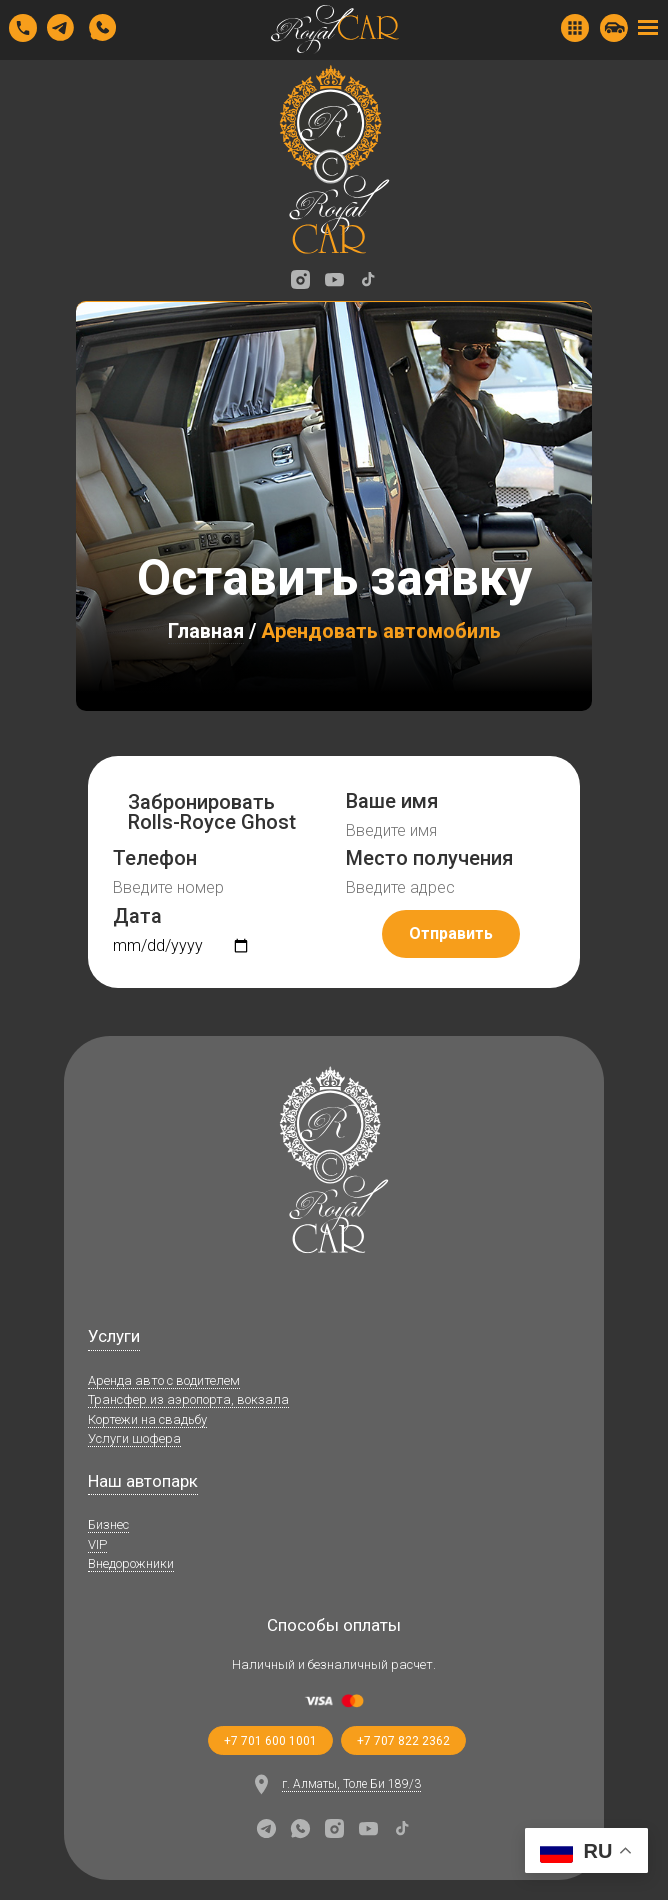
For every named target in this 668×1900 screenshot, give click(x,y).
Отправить (451, 933)
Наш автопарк (143, 1481)
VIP (97, 1544)
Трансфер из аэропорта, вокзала (188, 1399)
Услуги (114, 1336)
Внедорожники (131, 1563)
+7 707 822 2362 (403, 1741)
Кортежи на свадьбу (147, 1419)
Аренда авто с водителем (164, 1380)
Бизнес (108, 1524)
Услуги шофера (134, 1438)
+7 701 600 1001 (270, 1741)
